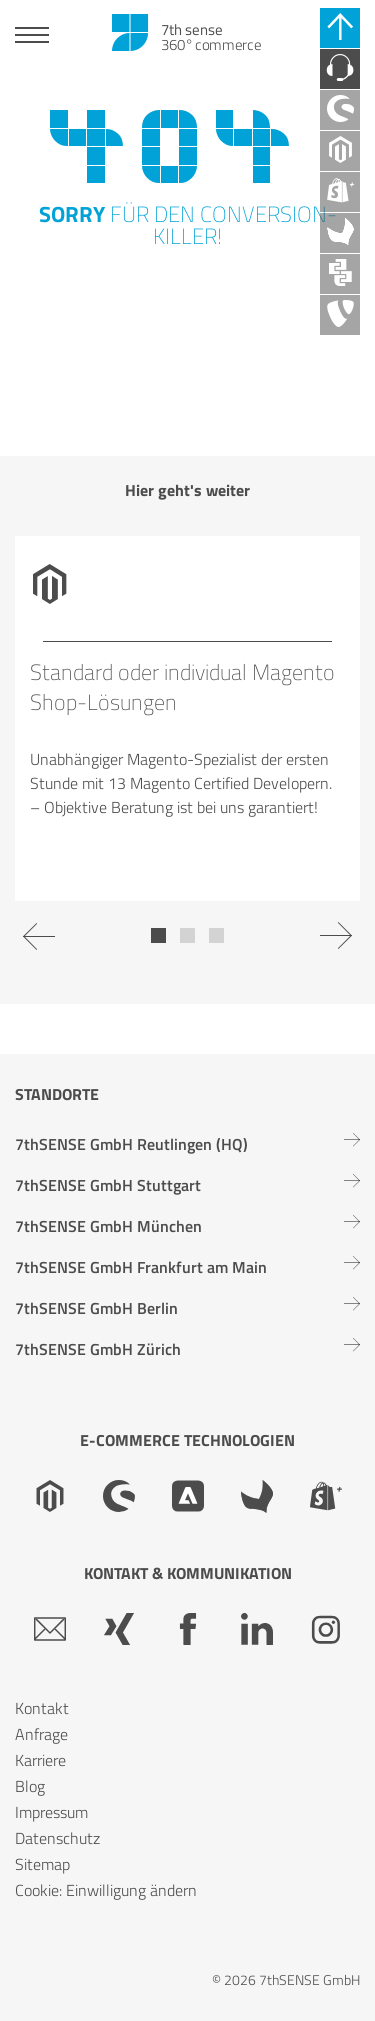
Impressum (51, 1812)
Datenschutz (57, 1838)
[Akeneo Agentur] (340, 233)
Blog (30, 1786)
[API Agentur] (340, 274)
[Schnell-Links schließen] (340, 28)
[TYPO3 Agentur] (340, 315)
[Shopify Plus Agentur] (340, 192)
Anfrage (41, 1734)
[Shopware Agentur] (340, 110)
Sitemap (42, 1864)
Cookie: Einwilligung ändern (106, 1890)
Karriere (40, 1760)
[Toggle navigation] (32, 37)
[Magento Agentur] (340, 151)
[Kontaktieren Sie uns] (340, 69)
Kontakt (42, 1708)
